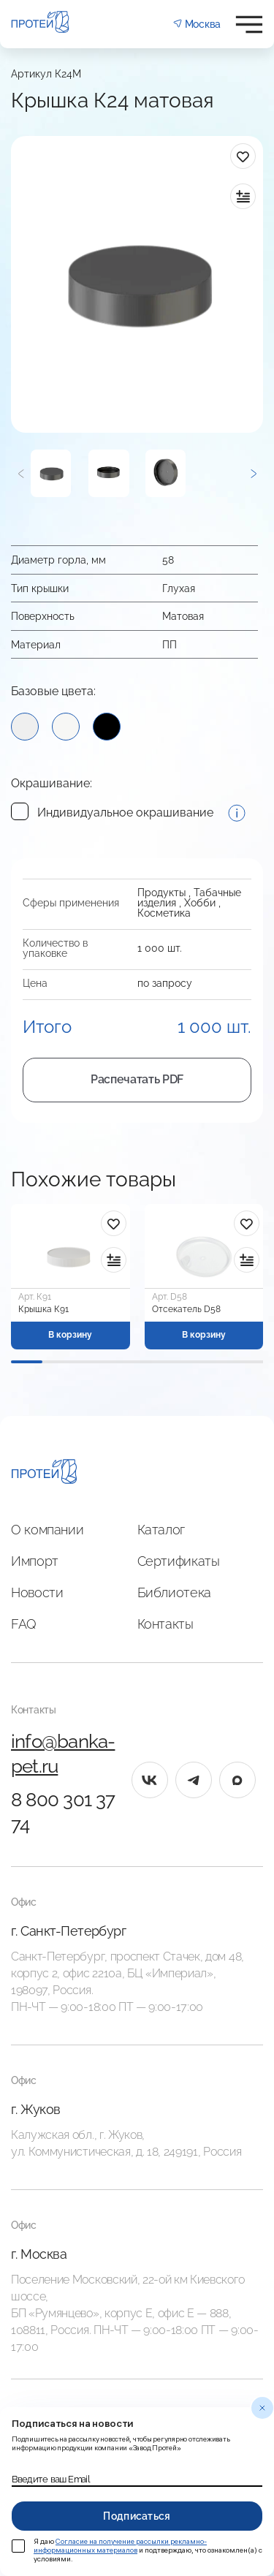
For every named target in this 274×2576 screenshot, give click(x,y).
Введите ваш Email (51, 2479)
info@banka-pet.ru (63, 1753)
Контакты (165, 1624)
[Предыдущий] (21, 473)
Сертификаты (178, 1561)
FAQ (24, 1624)
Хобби (200, 903)
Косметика (164, 913)
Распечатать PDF (137, 1079)
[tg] (193, 1780)
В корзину (70, 1335)
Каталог (161, 1529)
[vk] (150, 1780)
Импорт (34, 1561)
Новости (37, 1592)
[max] (237, 1780)
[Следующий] (253, 473)
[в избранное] (243, 156)
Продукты (161, 892)
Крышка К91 (43, 1309)
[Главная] (44, 1473)
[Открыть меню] (249, 24)
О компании (47, 1529)
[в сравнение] (243, 196)
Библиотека (174, 1592)
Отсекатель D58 (186, 1309)
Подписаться (137, 2516)
